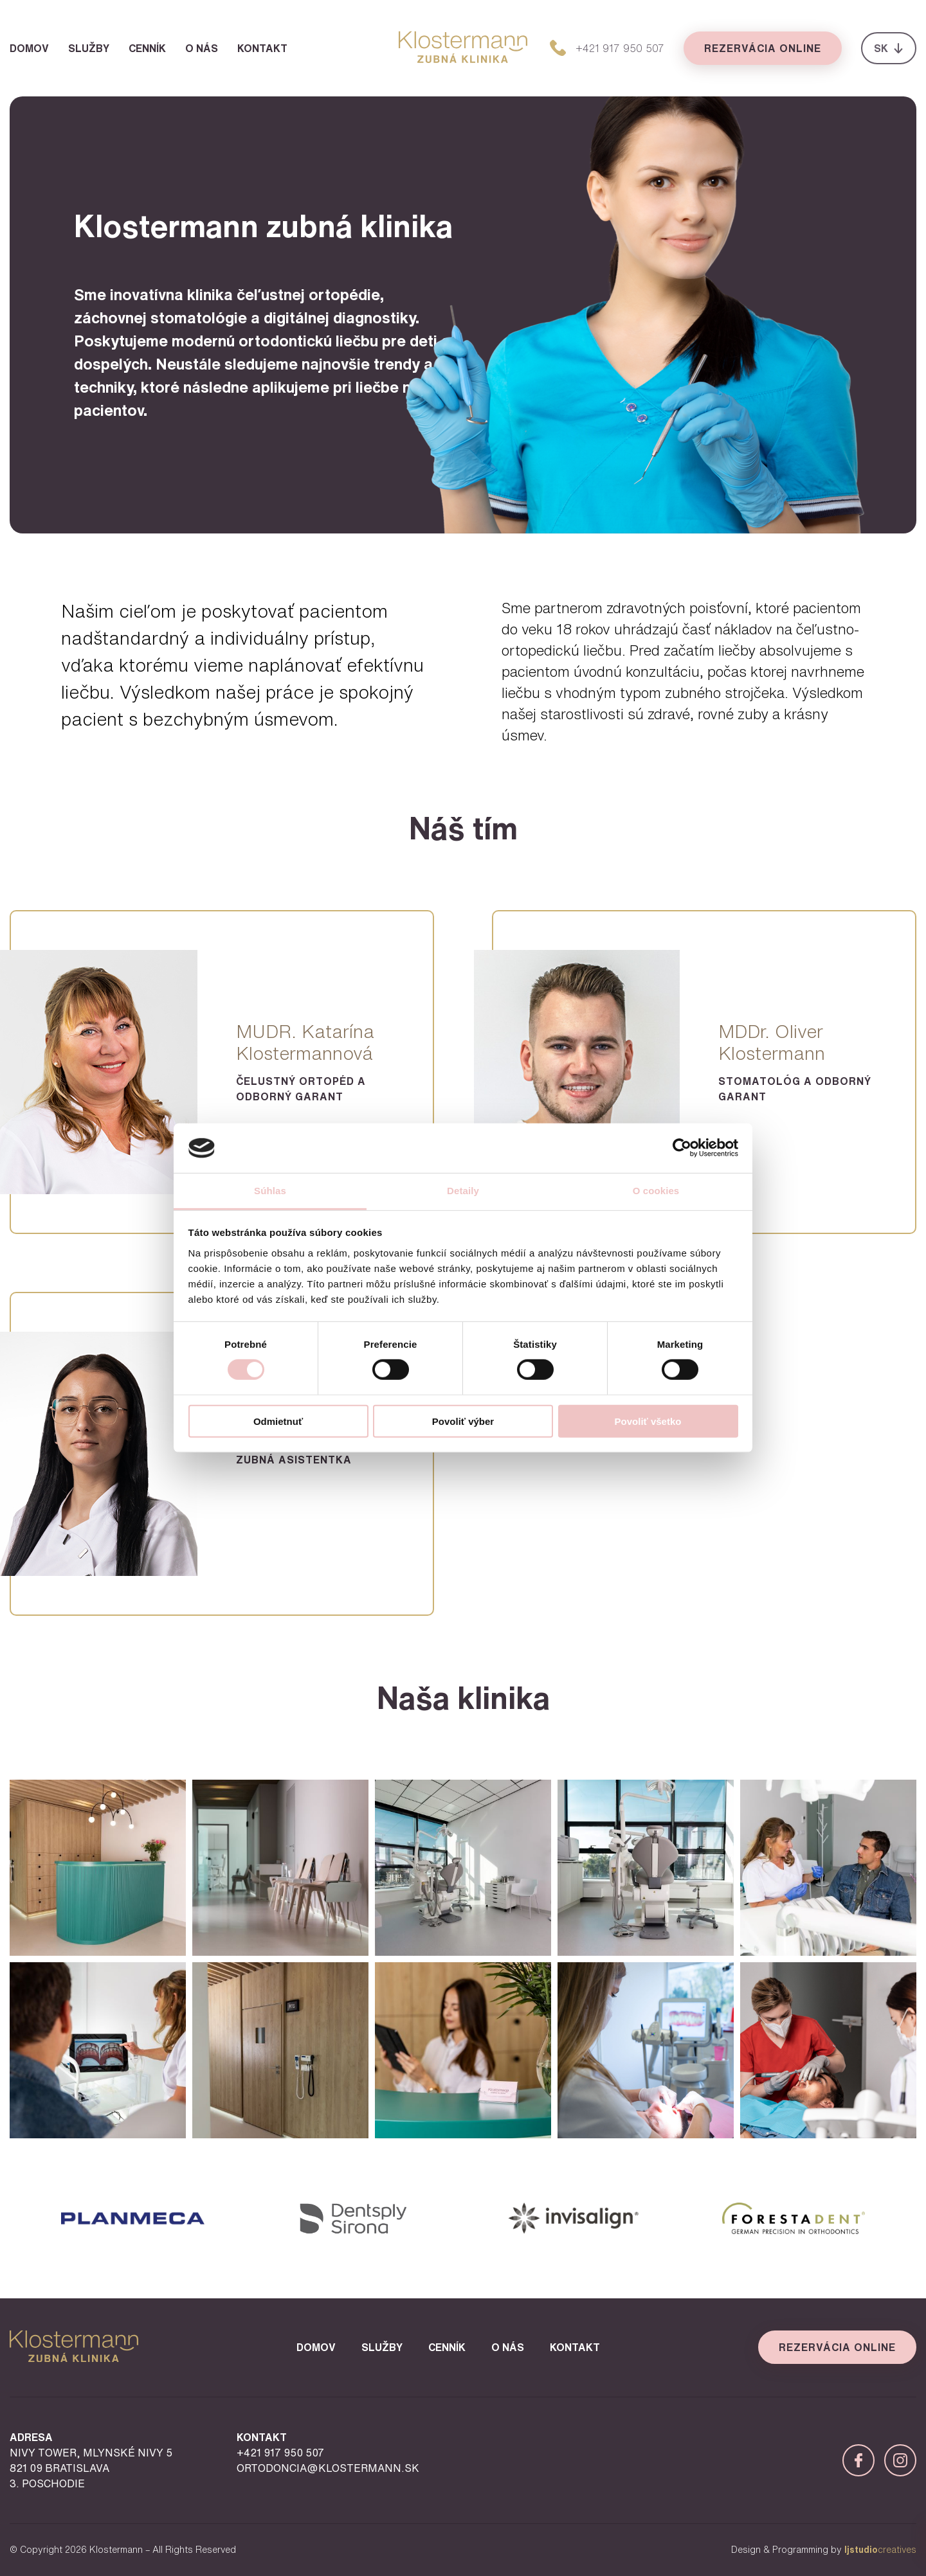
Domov (29, 48)
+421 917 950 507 (280, 2452)
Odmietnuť (278, 1420)
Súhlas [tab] (270, 1190)
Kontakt (262, 48)
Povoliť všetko (648, 1420)
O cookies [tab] (656, 1190)
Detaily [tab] (463, 1190)
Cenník (147, 48)
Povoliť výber (463, 1420)
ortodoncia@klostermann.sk (328, 2468)
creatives (880, 2549)
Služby (88, 48)
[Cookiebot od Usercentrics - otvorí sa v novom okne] (682, 1148)
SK (888, 48)
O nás (201, 48)
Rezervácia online (762, 48)
